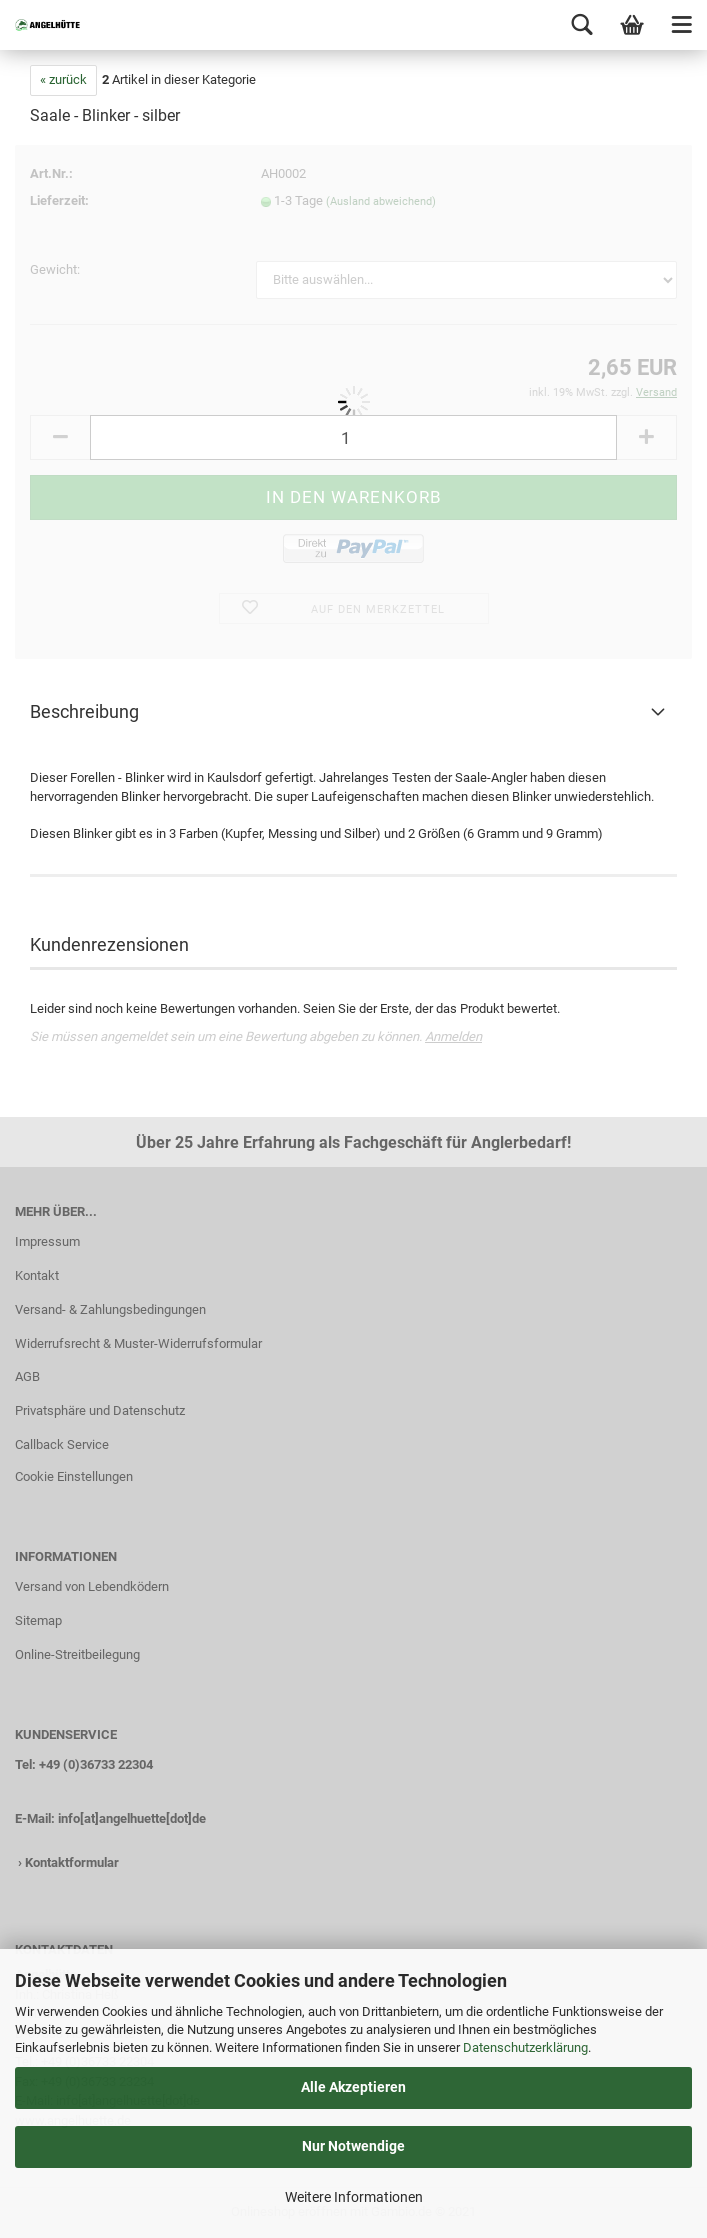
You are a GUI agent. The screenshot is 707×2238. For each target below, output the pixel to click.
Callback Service (62, 1444)
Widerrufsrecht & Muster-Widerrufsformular (138, 1343)
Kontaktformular (72, 1862)
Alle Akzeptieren (353, 2087)
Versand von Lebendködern (92, 1586)
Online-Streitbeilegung (77, 1654)
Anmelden (453, 1036)
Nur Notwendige (353, 2146)
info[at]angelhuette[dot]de (132, 1818)
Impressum (47, 1241)
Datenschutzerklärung (525, 2047)
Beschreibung (84, 711)
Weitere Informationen (354, 2197)
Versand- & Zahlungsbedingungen (110, 1309)
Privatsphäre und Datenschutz (100, 1410)
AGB (27, 1376)
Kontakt (37, 1275)
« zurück (63, 79)
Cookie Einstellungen (74, 1476)
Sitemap (38, 1620)
